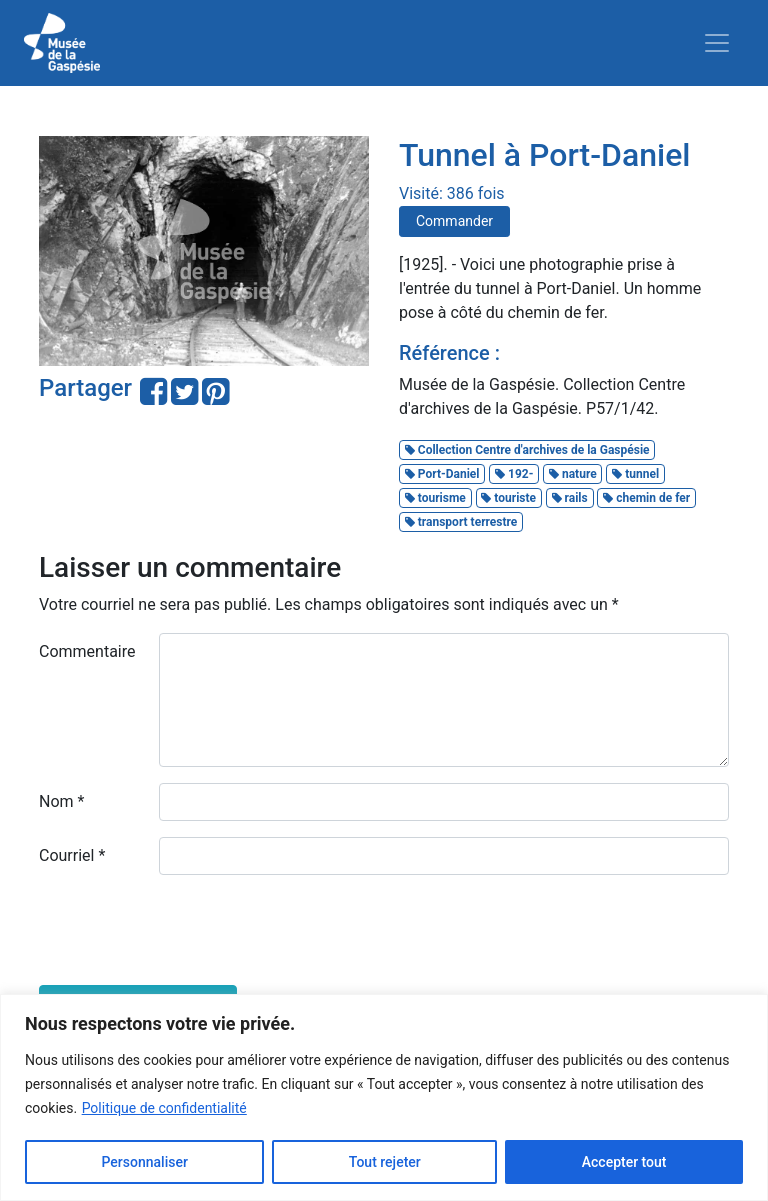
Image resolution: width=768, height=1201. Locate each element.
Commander (454, 221)
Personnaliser (144, 1162)
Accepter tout (624, 1162)
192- (514, 474)
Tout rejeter (385, 1162)
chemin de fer (646, 498)
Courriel (72, 855)
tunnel (635, 474)
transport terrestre (461, 522)
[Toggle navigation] (717, 43)
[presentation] (191, 930)
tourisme (435, 498)
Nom (61, 801)
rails (570, 498)
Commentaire (87, 651)
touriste (508, 498)
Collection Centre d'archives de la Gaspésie (527, 450)
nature (573, 474)
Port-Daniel (442, 474)
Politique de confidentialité (164, 1108)
